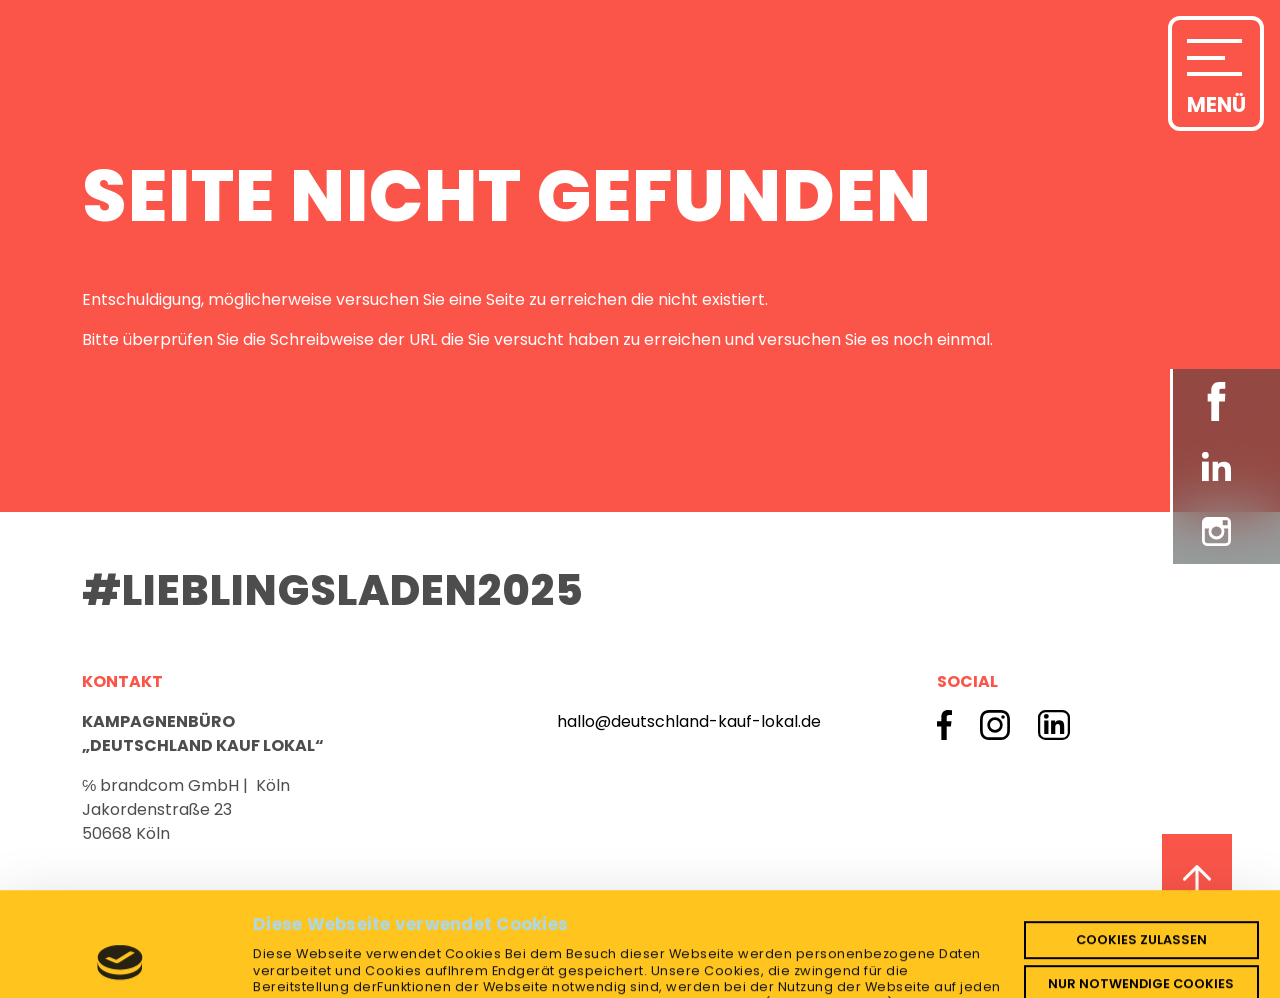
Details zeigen (310, 967)
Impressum (902, 939)
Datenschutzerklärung (759, 939)
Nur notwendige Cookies (1141, 885)
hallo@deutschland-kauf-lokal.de (689, 721)
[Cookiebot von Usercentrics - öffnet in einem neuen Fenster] (120, 968)
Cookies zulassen (1141, 841)
